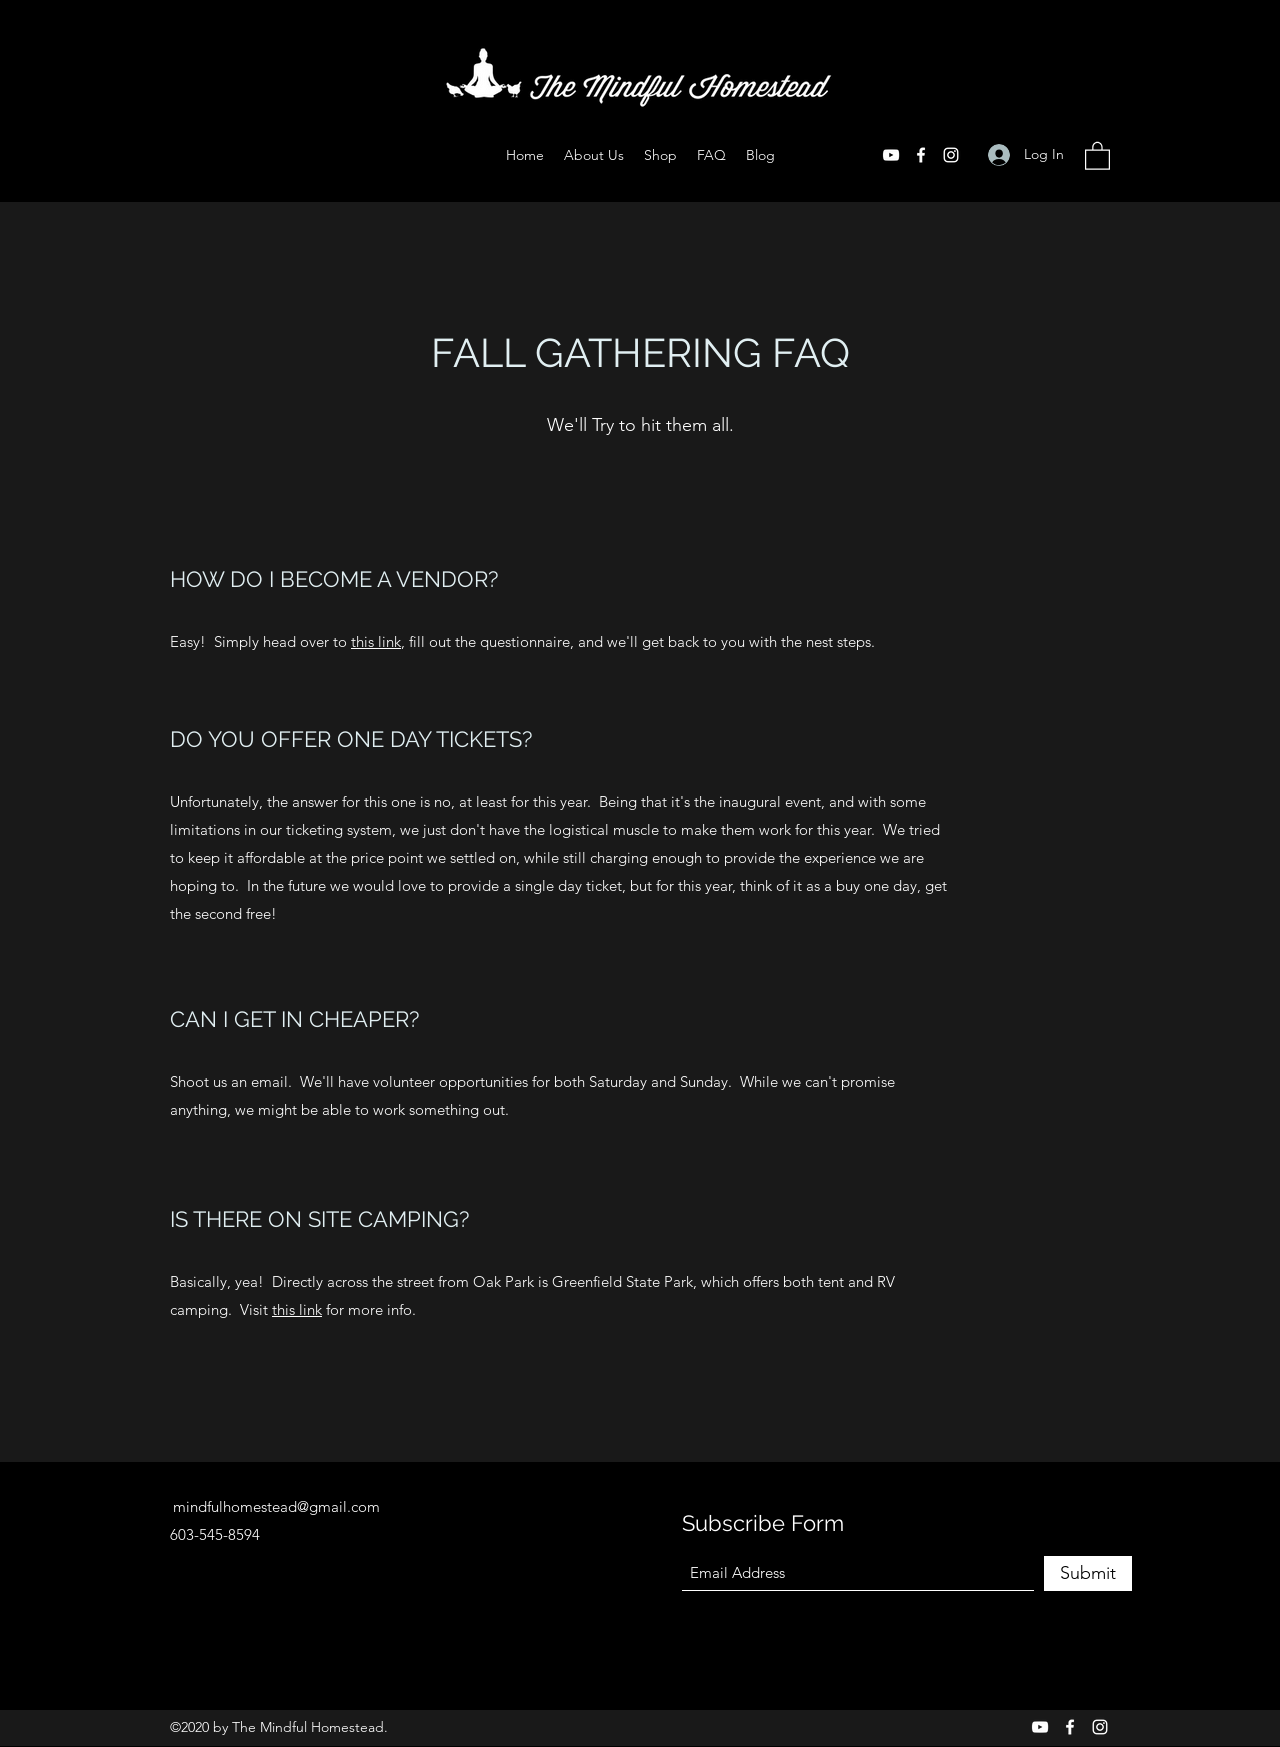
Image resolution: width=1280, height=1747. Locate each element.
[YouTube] (891, 155)
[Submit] (1088, 1573)
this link (376, 641)
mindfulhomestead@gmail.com (276, 1506)
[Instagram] (951, 155)
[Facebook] (921, 155)
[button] (1097, 155)
